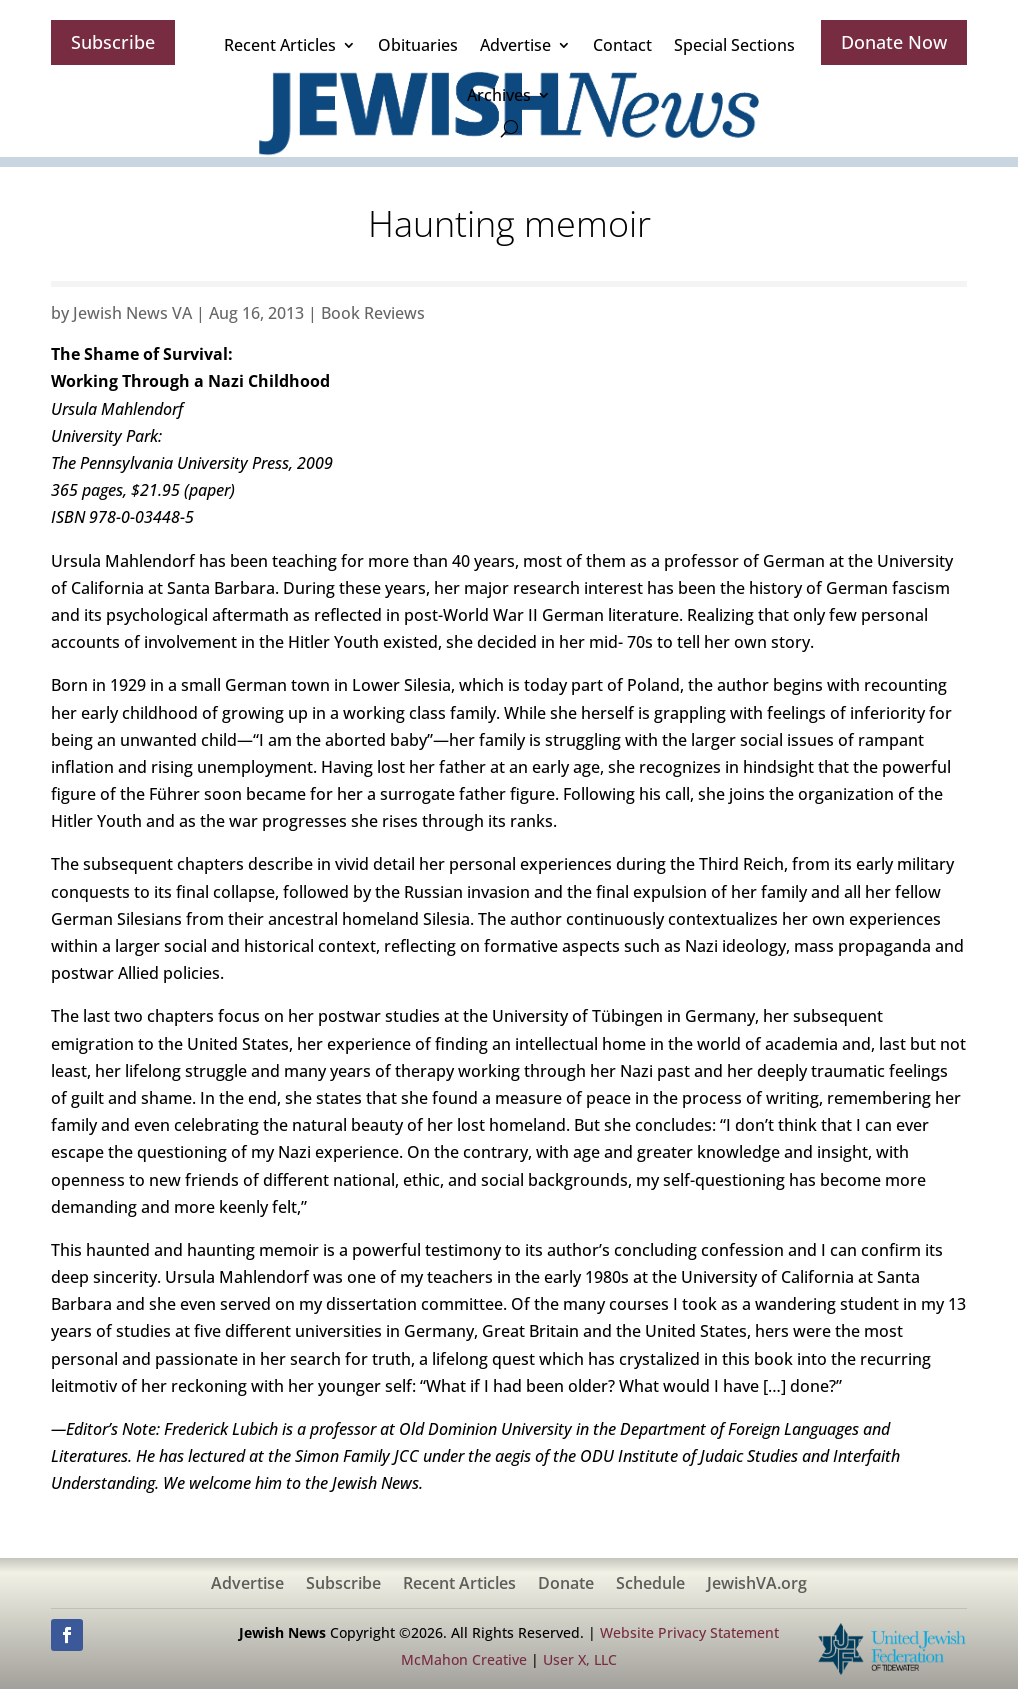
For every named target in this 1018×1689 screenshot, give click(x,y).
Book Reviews (373, 313)
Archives (499, 95)
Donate (566, 1585)
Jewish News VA (132, 313)
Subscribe (113, 42)
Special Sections (734, 45)
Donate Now (894, 42)
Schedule (650, 1585)
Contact (622, 45)
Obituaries (418, 45)
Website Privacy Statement (689, 1632)
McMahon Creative (464, 1659)
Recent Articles (280, 45)
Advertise (515, 45)
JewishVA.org (757, 1585)
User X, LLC (580, 1659)
